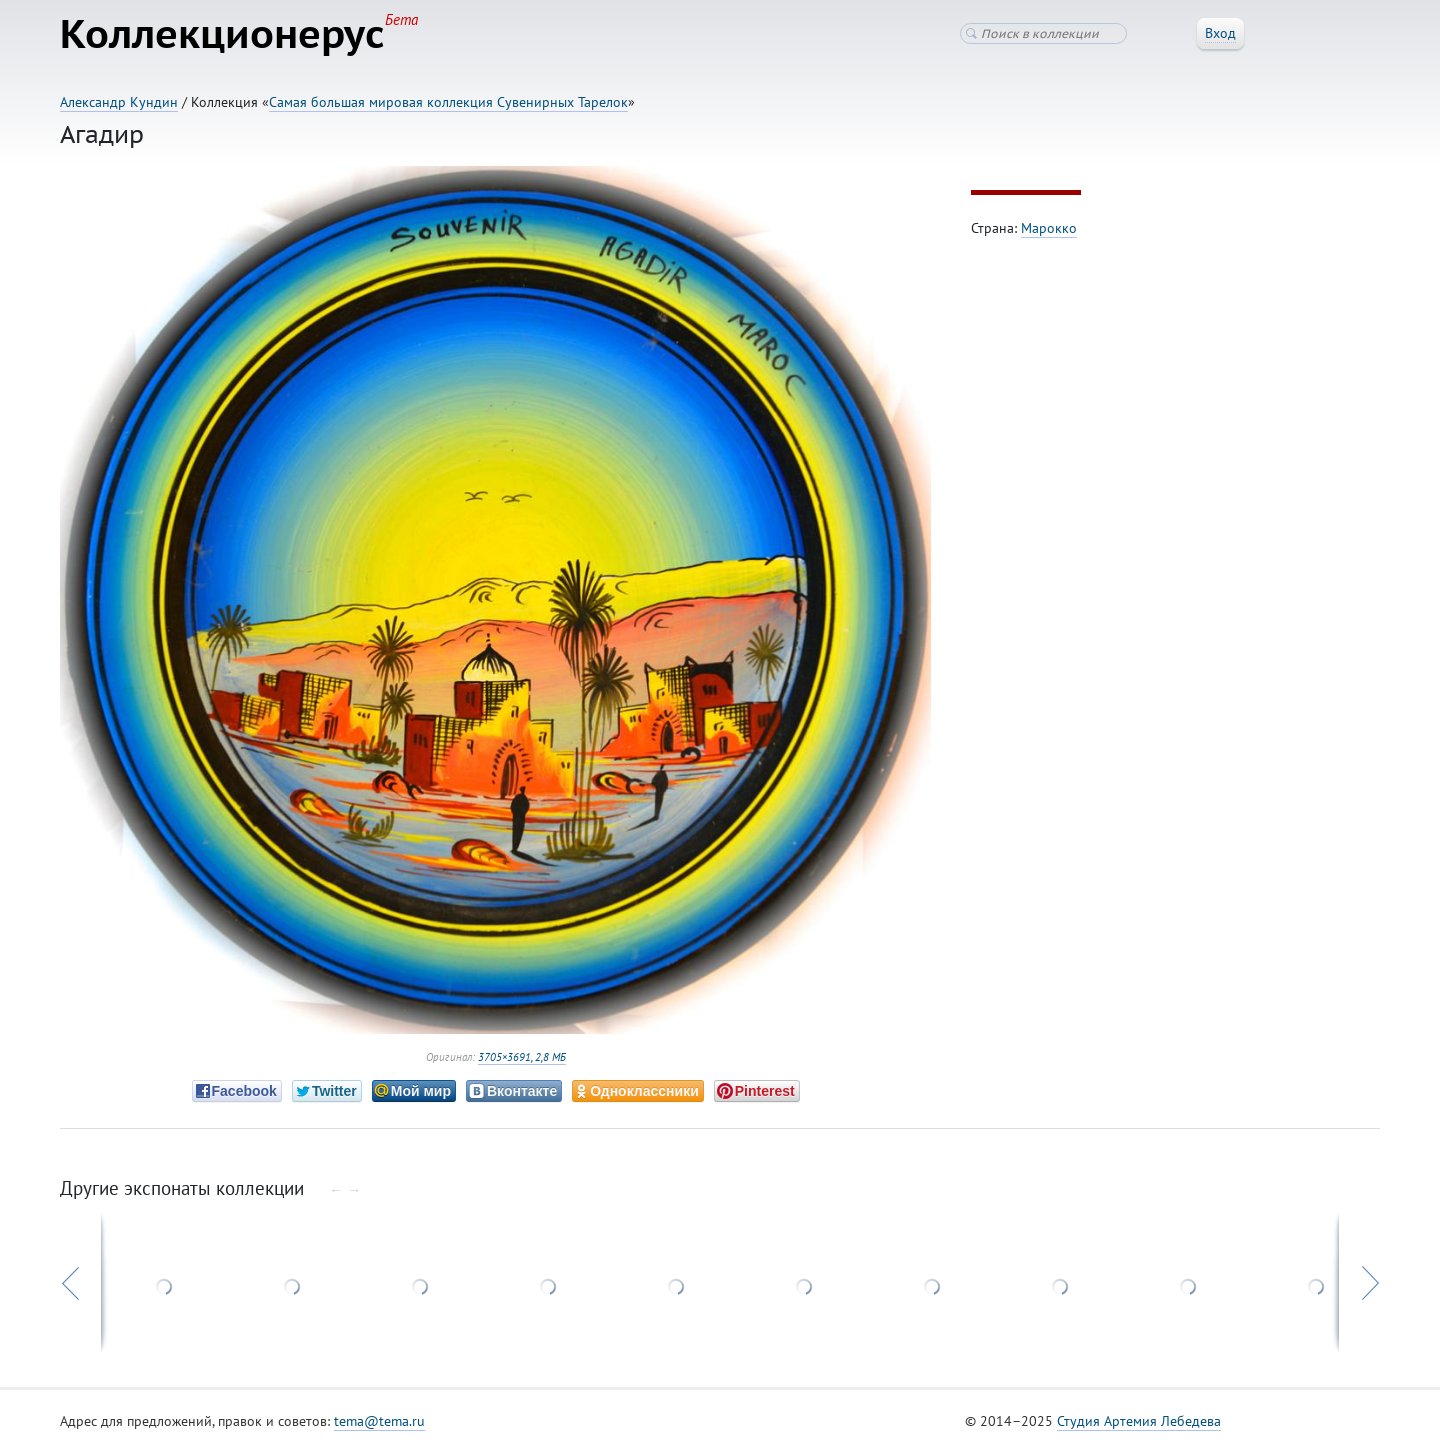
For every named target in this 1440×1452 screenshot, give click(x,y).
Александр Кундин (119, 102)
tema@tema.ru (379, 1421)
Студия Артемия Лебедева (1139, 1421)
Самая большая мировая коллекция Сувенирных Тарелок (448, 102)
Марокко (1049, 228)
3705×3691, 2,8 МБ (522, 1057)
